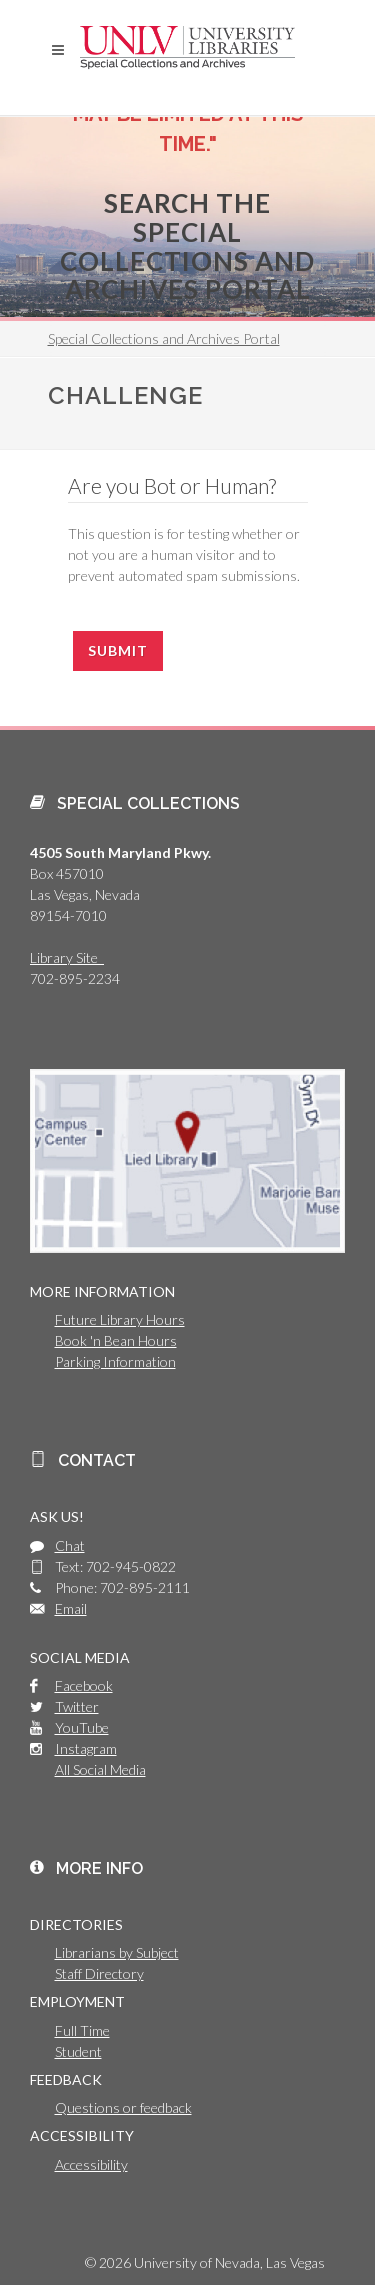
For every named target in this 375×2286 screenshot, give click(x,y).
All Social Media (100, 1769)
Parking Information (115, 1361)
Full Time (82, 2030)
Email (71, 1608)
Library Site (67, 957)
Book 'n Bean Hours (116, 1340)
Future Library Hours (120, 1319)
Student (78, 2051)
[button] (58, 50)
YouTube (82, 1727)
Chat (70, 1545)
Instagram (86, 1748)
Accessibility (91, 2164)
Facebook (84, 1685)
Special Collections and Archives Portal (164, 338)
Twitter (77, 1706)
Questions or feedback (123, 2107)
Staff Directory (99, 1973)
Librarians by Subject (117, 1952)
